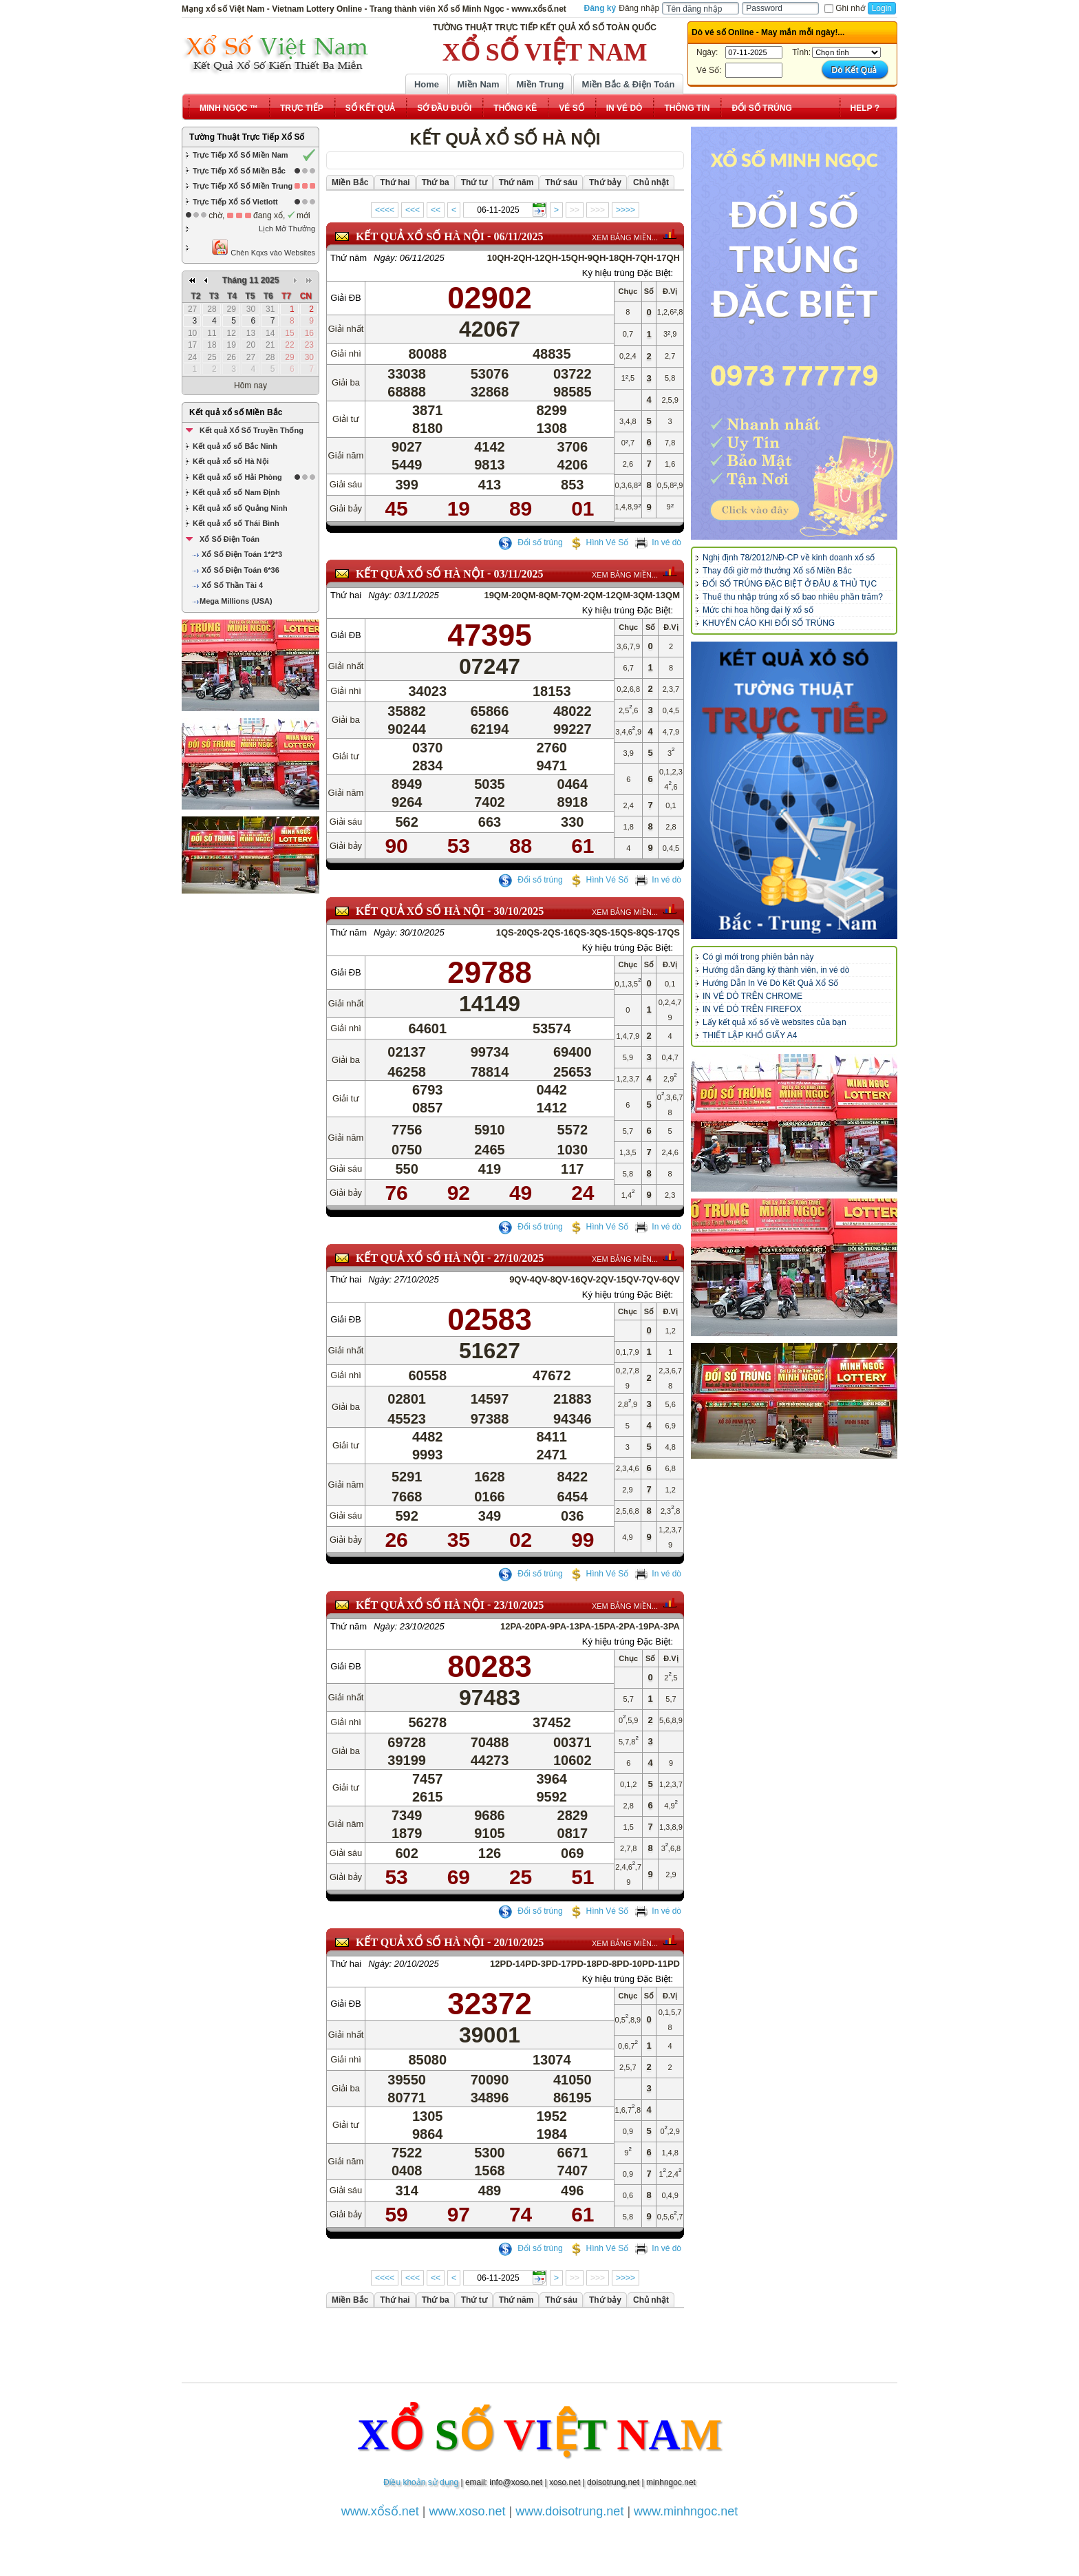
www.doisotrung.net (569, 2511)
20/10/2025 (518, 1942)
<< (435, 210)
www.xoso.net (467, 2511)
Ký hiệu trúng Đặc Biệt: (627, 273)
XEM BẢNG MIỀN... (625, 237)
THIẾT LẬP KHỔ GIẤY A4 (750, 1035)
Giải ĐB (345, 298)
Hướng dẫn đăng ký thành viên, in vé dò (776, 970)
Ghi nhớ (844, 8)
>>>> (625, 210)
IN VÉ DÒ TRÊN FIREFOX (752, 1009)
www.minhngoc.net (686, 2511)
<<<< (384, 210)
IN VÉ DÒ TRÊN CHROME (752, 996)
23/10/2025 (518, 1605)
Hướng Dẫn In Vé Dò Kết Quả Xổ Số (770, 983)
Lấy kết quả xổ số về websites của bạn (774, 1022)
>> (574, 210)
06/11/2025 (518, 236)
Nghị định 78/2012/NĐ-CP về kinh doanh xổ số (789, 557)
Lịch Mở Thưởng (287, 228)
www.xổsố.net (380, 2511)
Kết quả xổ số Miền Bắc (235, 412)
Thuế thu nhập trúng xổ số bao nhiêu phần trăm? (793, 597)
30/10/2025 (518, 911)
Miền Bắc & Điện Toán (628, 84)
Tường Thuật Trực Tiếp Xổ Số (246, 137)
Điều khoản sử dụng (420, 2482)
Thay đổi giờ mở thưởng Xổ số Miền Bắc (777, 571)
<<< (412, 210)
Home (426, 84)
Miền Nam (478, 84)
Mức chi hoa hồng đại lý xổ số (758, 610)
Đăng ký (600, 8)
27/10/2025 (518, 1258)
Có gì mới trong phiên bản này (758, 957)
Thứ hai (345, 595)
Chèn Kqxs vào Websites (263, 247)
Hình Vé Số (599, 542)
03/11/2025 (518, 574)
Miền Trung (540, 84)
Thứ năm (348, 258)
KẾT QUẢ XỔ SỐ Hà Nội (420, 236)
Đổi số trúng (530, 542)
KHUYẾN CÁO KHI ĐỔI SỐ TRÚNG (769, 623)
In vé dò (657, 542)
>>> (597, 210)
